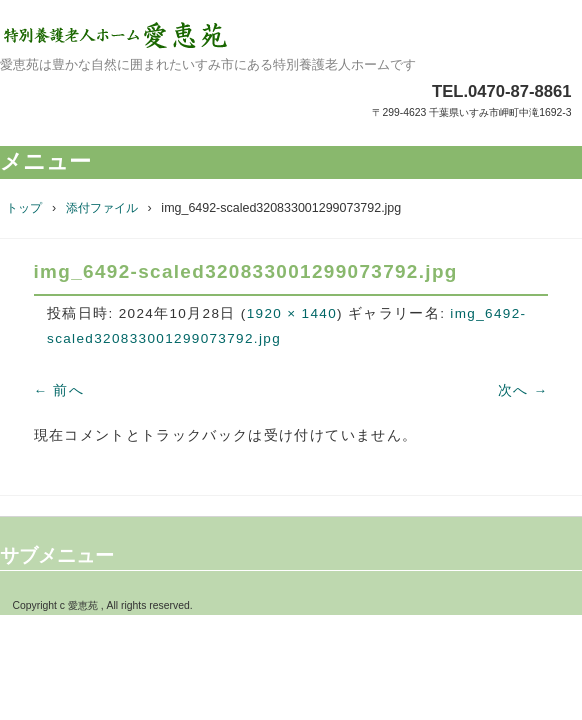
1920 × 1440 (292, 313)
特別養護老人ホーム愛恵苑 (291, 35)
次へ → (523, 390)
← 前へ (59, 390)
